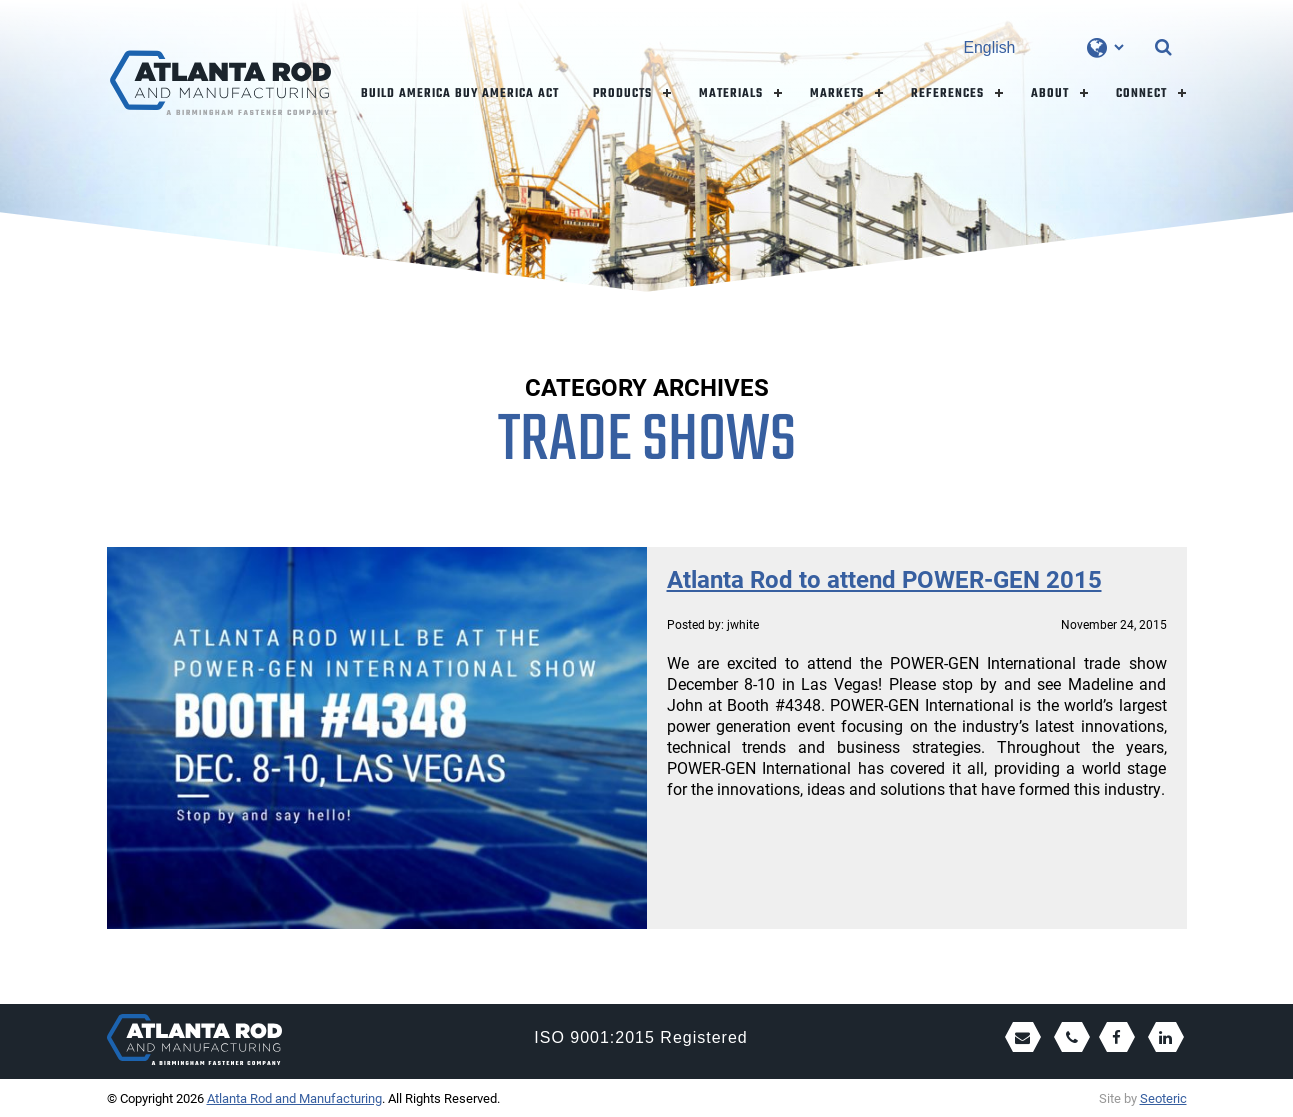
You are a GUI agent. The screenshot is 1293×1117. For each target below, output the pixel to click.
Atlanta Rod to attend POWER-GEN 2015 (884, 579)
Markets (837, 93)
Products (622, 93)
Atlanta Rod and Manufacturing (294, 1098)
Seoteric (1163, 1098)
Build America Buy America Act (460, 93)
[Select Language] (1043, 47)
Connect (1141, 93)
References (947, 93)
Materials (731, 93)
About (1050, 93)
